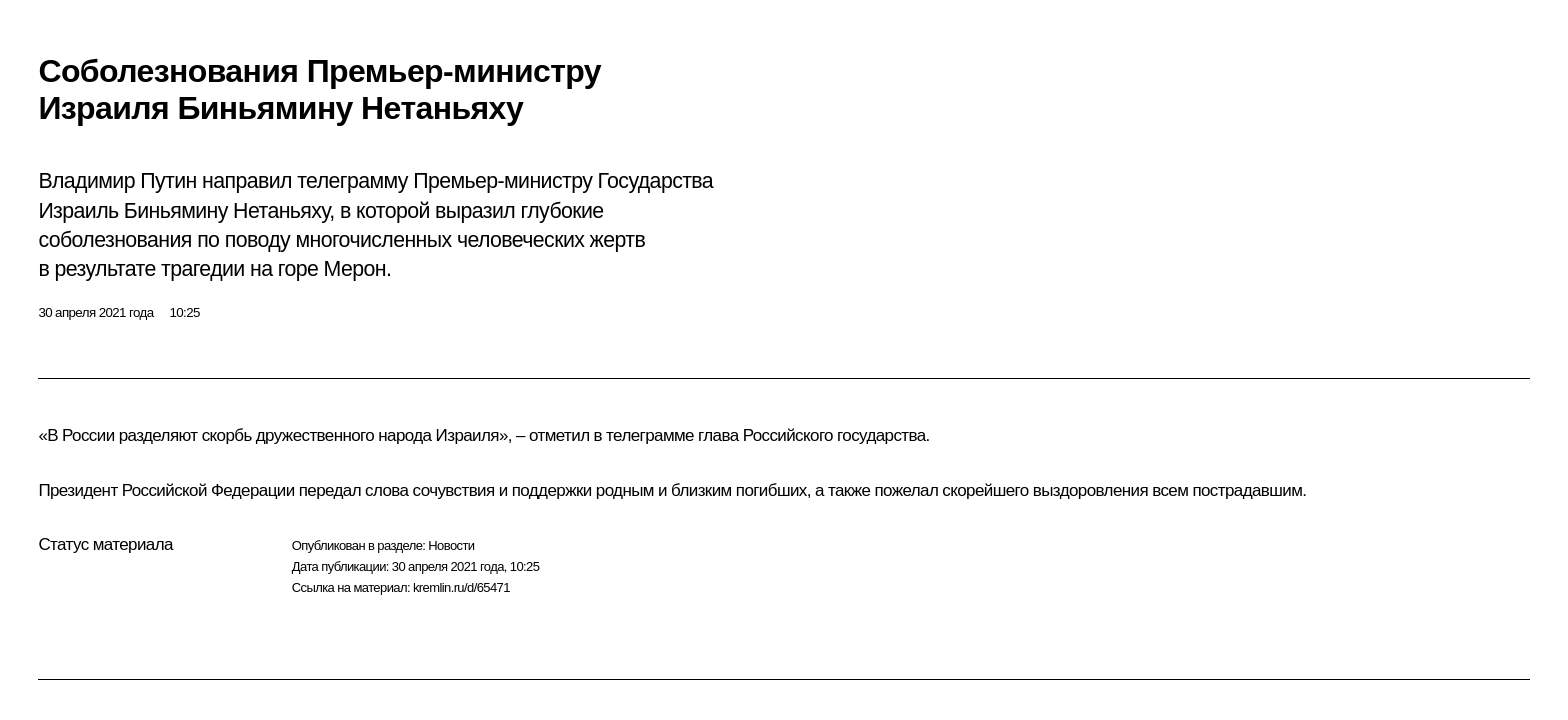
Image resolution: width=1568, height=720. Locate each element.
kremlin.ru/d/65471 (461, 587)
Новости (451, 545)
